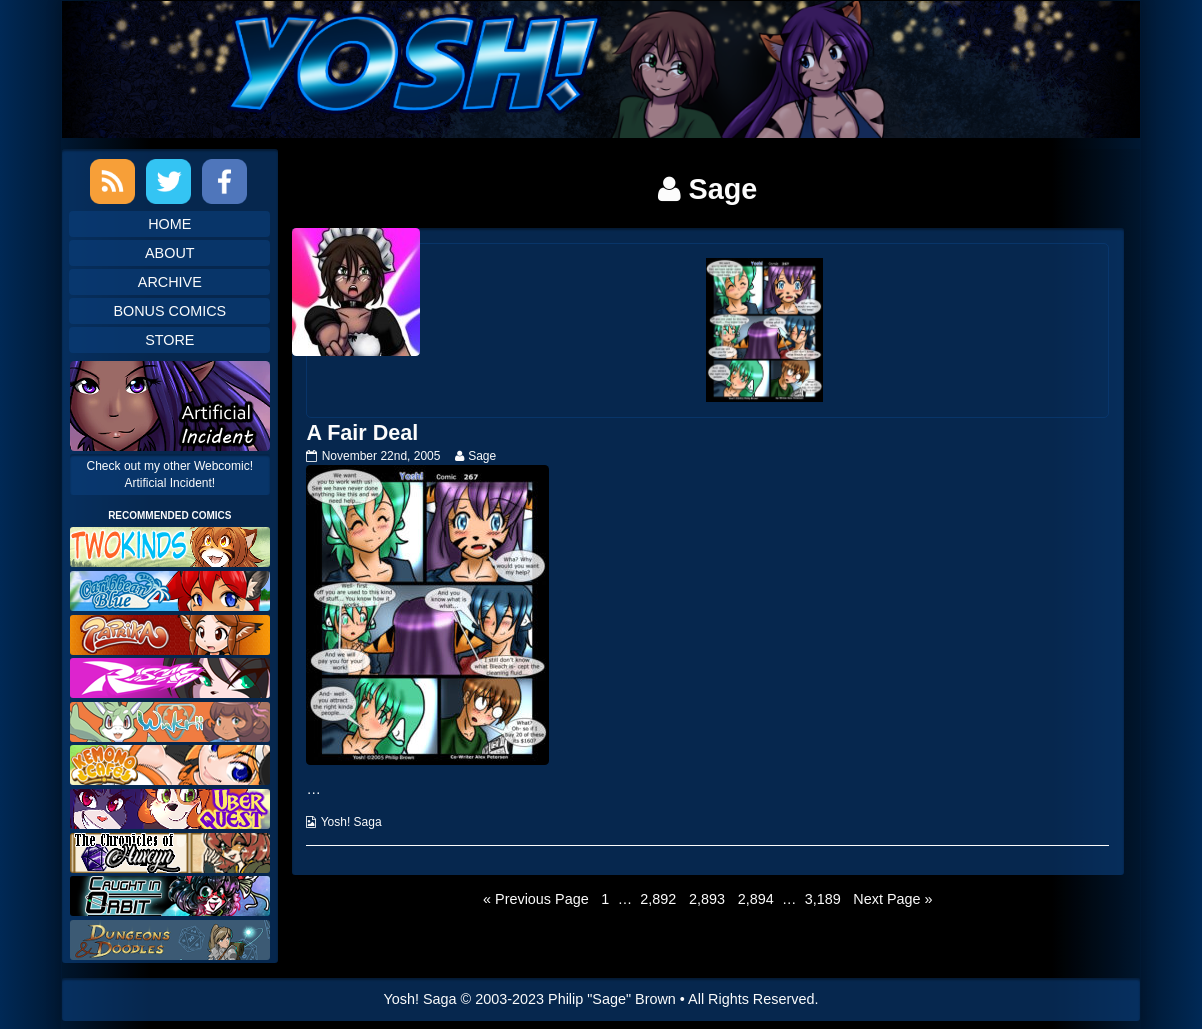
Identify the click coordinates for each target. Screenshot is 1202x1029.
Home (169, 224)
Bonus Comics (169, 311)
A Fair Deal (362, 432)
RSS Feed (112, 181)
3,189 (822, 898)
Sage (481, 456)
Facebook (224, 181)
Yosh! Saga (351, 822)
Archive (170, 282)
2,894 (755, 898)
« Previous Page (536, 899)
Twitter (168, 181)
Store (169, 340)
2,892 (657, 898)
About (170, 253)
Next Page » (892, 899)
